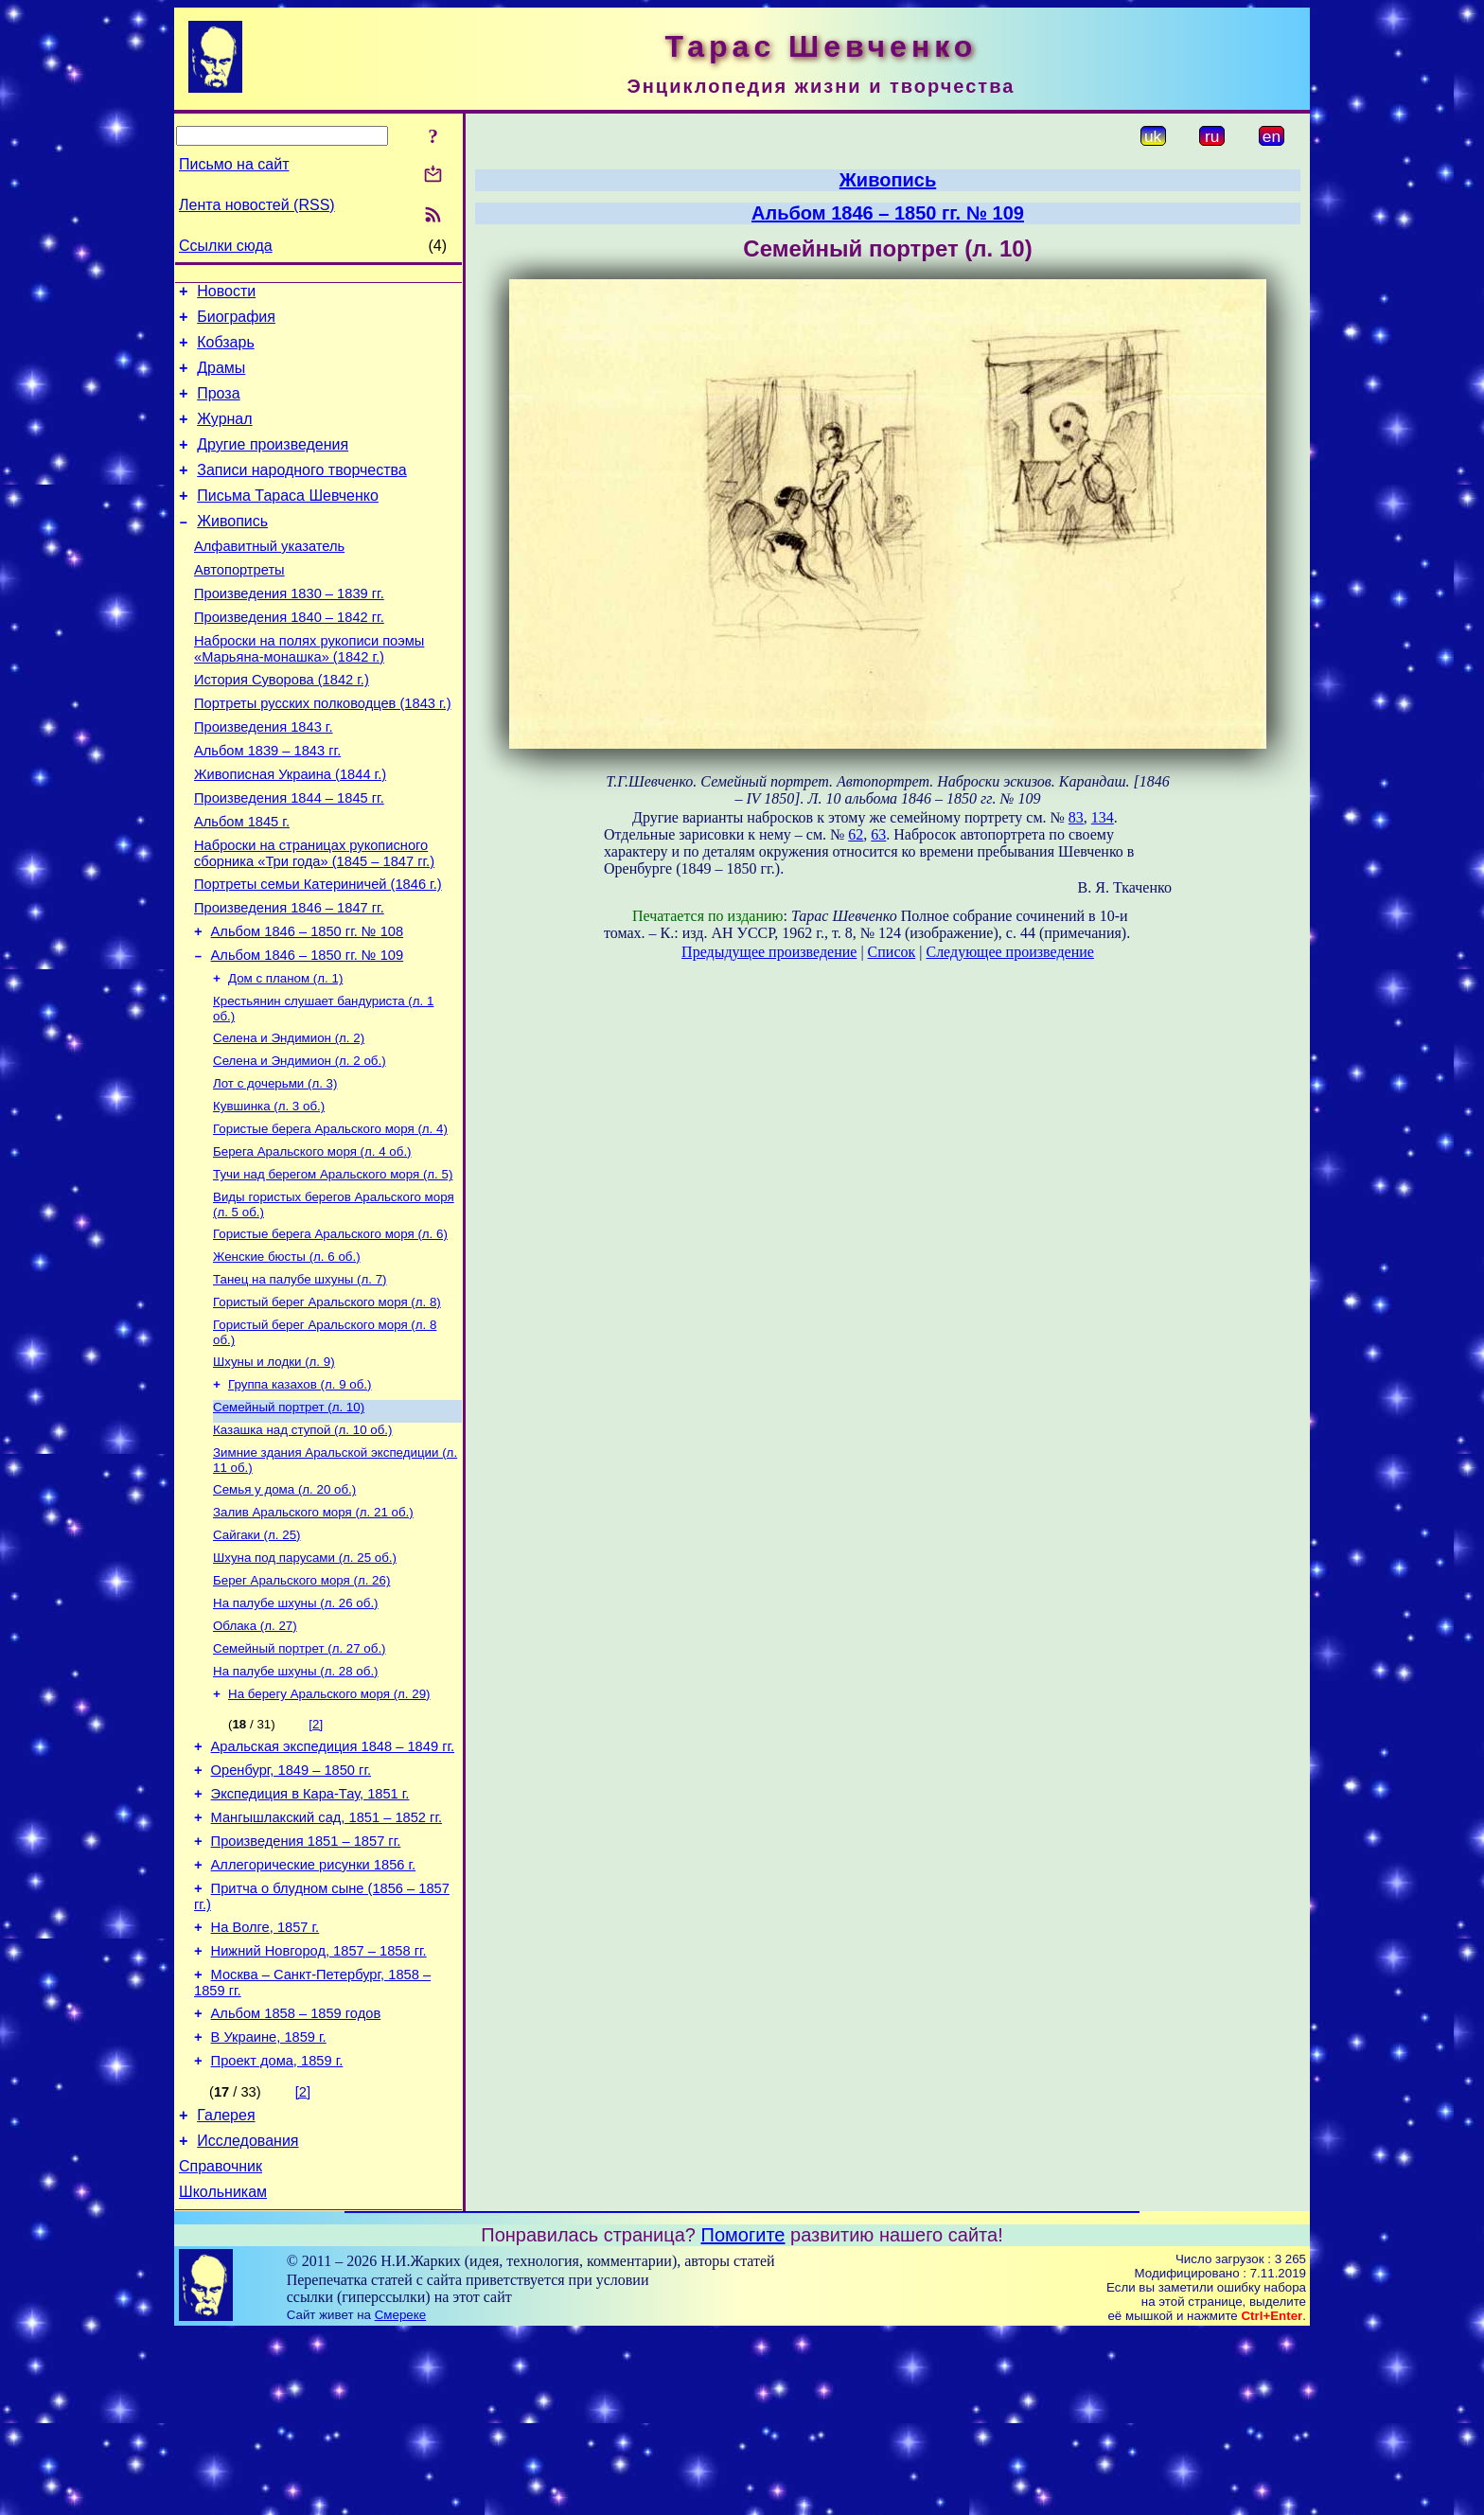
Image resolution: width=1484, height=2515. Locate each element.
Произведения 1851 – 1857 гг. (306, 1988)
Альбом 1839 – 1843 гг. (267, 804)
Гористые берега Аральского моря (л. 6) (330, 1331)
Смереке (400, 2496)
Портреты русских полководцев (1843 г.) (322, 751)
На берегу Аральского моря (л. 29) (329, 1827)
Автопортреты (239, 603)
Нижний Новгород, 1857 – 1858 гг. (319, 2109)
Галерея (226, 2288)
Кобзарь (226, 351)
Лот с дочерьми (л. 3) (275, 1169)
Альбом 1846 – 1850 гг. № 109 (307, 1031)
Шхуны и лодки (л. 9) (274, 1468)
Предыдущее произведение (769, 952)
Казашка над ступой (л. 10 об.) (302, 1542)
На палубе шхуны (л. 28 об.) (296, 1803)
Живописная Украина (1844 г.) (290, 831)
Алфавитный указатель (269, 577)
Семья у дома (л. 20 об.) (284, 1606)
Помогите (743, 2416)
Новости (226, 294)
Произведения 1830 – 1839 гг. (289, 630)
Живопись (232, 549)
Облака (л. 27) (255, 1753)
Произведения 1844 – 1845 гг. (289, 857)
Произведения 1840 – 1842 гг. (289, 656)
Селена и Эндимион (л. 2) (288, 1120)
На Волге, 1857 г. (265, 2083)
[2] (316, 1858)
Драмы (221, 379)
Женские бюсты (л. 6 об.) (287, 1356)
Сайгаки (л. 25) (256, 1655)
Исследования (247, 2317)
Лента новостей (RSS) (257, 205)
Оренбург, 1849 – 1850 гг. (291, 1909)
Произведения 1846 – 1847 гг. (289, 978)
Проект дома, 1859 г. (277, 2231)
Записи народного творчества (302, 493)
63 (878, 834)
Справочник (220, 2345)
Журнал (224, 436)
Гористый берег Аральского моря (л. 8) (327, 1405)
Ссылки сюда (226, 246)
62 (855, 834)
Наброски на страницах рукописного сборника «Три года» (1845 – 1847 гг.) (314, 918)
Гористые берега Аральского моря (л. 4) (330, 1219)
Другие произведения (272, 464)
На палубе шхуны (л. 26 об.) (296, 1729)
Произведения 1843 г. (263, 778)
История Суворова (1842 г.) (281, 725)
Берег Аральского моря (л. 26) (301, 1704)
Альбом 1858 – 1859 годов (296, 2178)
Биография (236, 322)
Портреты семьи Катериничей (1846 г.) (318, 952)
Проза (218, 407)
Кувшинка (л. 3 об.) (269, 1194)
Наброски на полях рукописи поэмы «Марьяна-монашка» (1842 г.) (309, 691)
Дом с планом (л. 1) (285, 1057)
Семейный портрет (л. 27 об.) (299, 1778)
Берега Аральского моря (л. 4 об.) (312, 1243)
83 (1076, 817)
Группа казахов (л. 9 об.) (300, 1493)
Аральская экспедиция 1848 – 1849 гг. (333, 1882)
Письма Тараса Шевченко (288, 521)
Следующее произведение (1009, 952)
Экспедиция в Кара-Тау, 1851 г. (310, 1935)
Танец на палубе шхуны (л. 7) (300, 1380)
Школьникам (223, 2373)
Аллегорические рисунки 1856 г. (313, 2015)
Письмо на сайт (234, 164)
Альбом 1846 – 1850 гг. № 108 (307, 1005)
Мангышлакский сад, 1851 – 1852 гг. (326, 1962)
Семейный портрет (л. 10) (288, 1518)
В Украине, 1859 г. (269, 2204)
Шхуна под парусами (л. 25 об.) (305, 1680)
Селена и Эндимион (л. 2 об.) (299, 1145)
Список (892, 952)
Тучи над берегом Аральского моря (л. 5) (332, 1268)
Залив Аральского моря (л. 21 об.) (313, 1630)
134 (1102, 817)
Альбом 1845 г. (242, 884)
